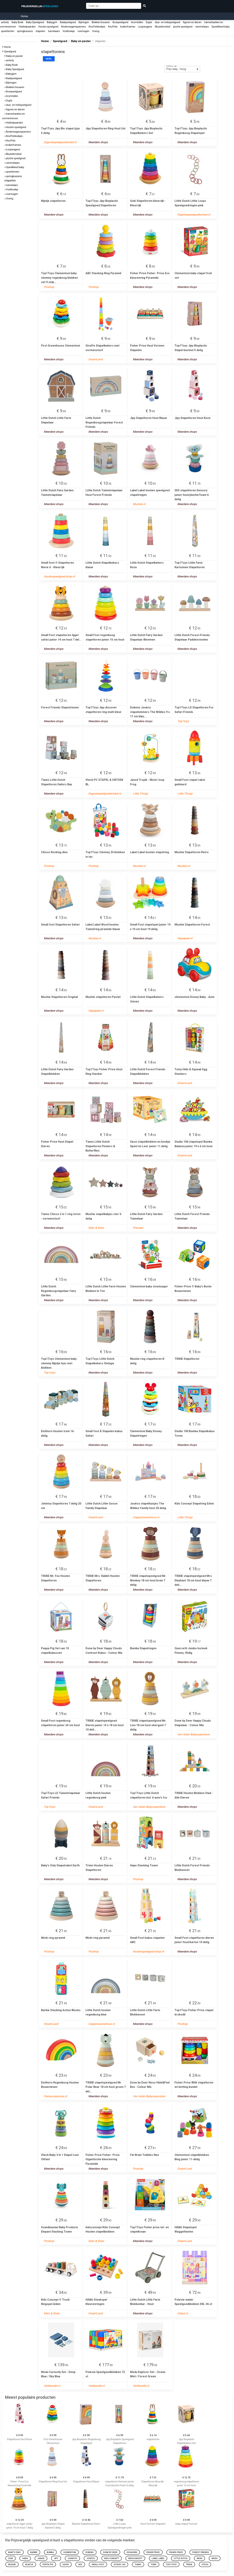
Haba (25, 2558)
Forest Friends (200, 2552)
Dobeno (89, 2552)
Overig (95, 31)
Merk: (49, 59)
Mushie (12, 2564)
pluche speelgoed (182, 26)
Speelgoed (10, 51)
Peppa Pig (48, 2564)
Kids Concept (111, 2558)
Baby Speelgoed (35, 22)
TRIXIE (189, 2564)
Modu (215, 2558)
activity (5, 22)
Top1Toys (171, 2564)
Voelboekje (69, 31)
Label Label (158, 2558)
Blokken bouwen (101, 22)
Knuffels (113, 26)
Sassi (66, 2564)
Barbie (33, 2552)
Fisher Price (153, 2552)
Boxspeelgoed (120, 22)
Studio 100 (119, 2564)
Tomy (153, 2564)
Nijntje (29, 2564)
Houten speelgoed (48, 26)
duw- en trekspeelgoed (167, 22)
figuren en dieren (192, 22)
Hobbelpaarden (27, 26)
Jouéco (91, 2558)
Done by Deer (110, 2552)
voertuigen (83, 31)
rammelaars (202, 26)
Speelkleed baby (221, 26)
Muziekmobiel (162, 26)
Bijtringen (84, 22)
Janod (41, 2558)
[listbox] (182, 69)
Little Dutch (180, 2558)
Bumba (50, 2552)
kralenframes (127, 26)
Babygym (52, 22)
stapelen (40, 31)
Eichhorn (132, 2552)
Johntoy (72, 2558)
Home (24, 16)
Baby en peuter (15, 56)
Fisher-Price (176, 2552)
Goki (10, 2558)
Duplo (149, 22)
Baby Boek (17, 22)
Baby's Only (14, 2552)
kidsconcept (135, 2558)
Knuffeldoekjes (97, 26)
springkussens (25, 31)
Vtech (205, 2564)
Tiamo (138, 2564)
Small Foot (98, 2564)
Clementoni (69, 2552)
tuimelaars (54, 31)
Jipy (56, 2558)
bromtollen (137, 22)
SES (80, 2564)
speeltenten (7, 31)
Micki (199, 2558)
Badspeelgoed (68, 22)
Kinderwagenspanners (73, 26)
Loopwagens (145, 26)
